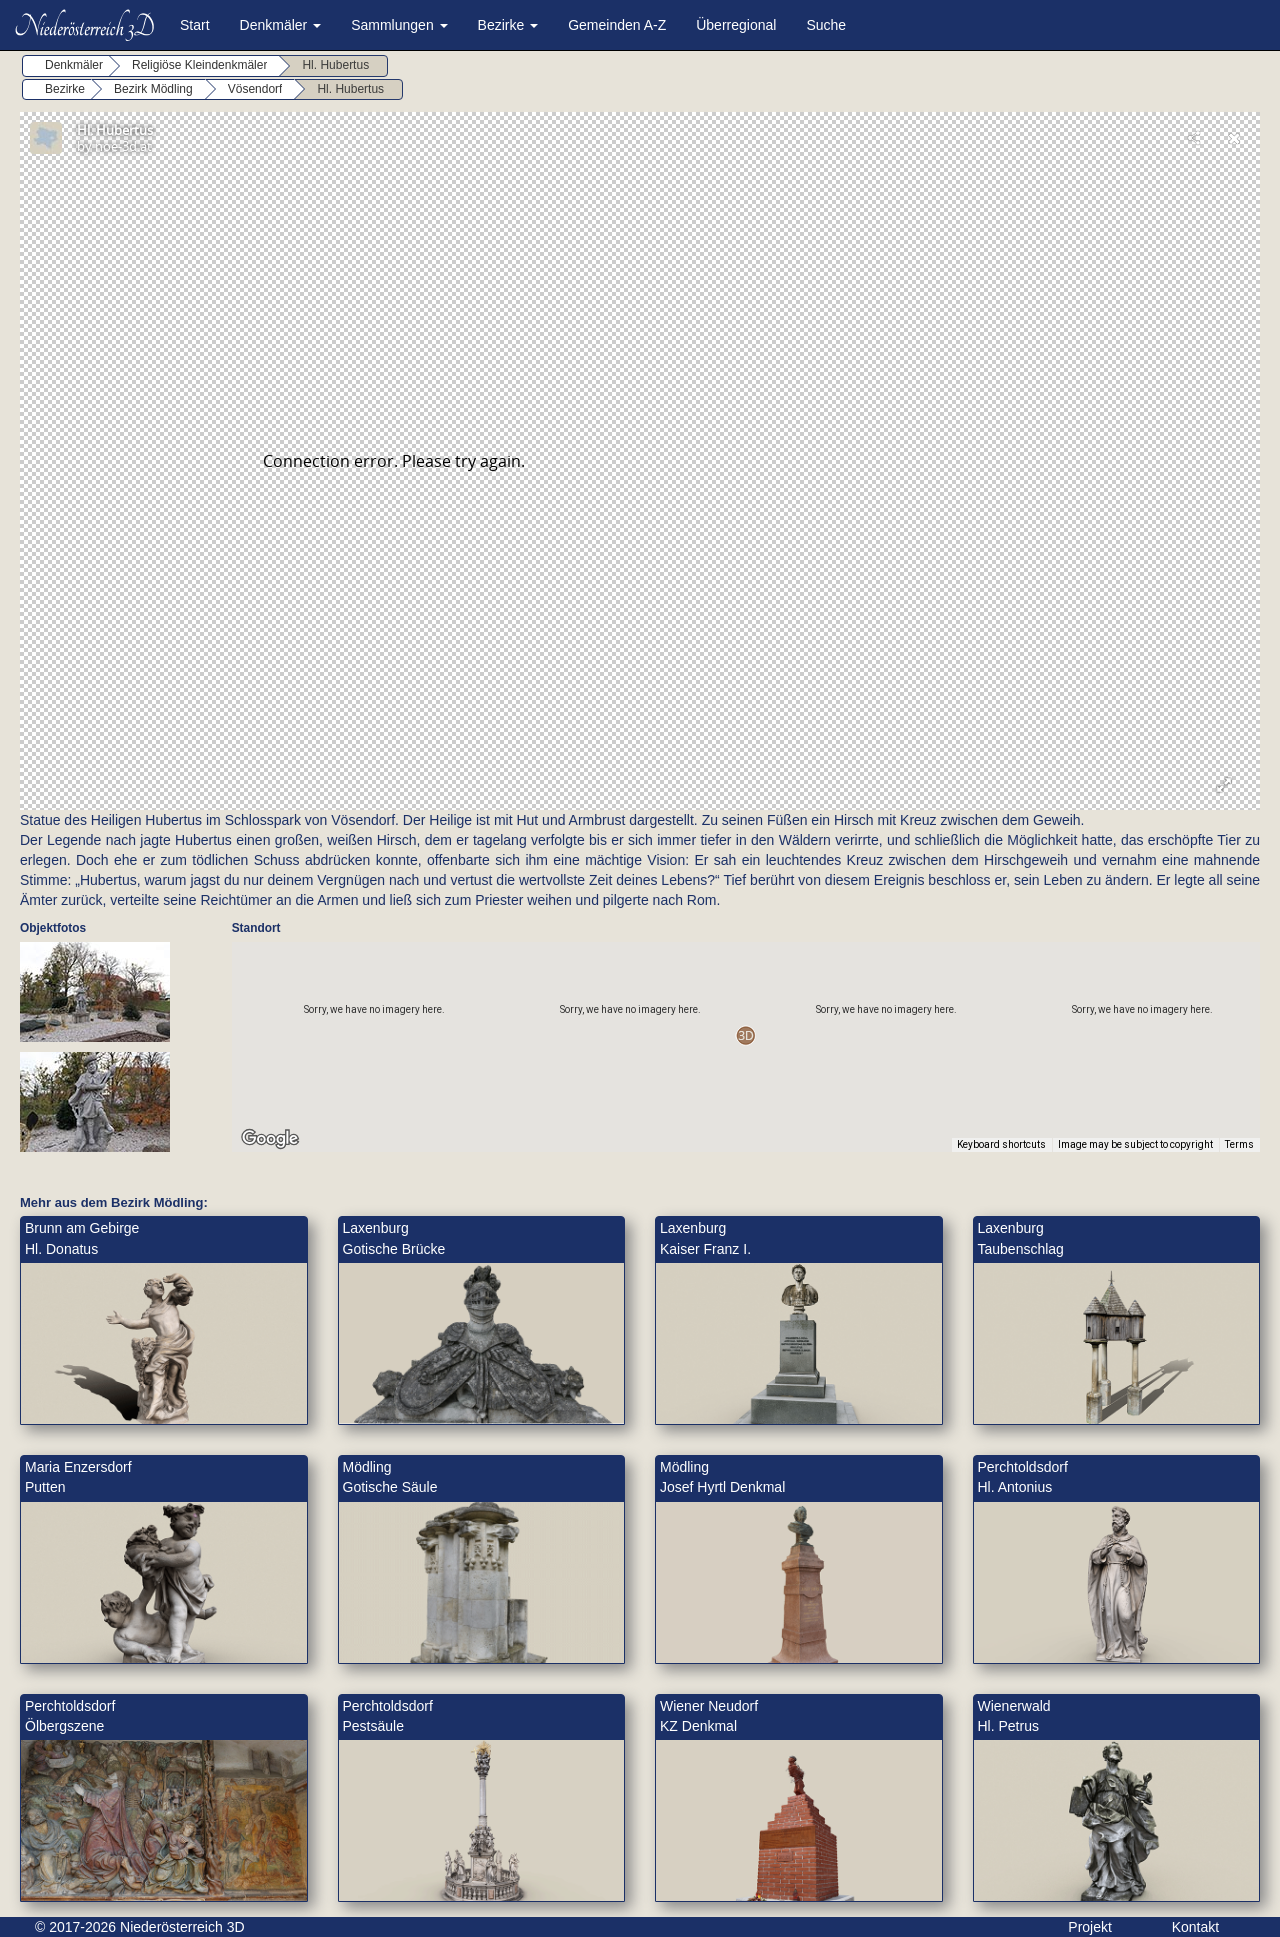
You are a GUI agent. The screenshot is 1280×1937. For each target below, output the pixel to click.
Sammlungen (399, 25)
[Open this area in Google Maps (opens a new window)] (270, 1139)
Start (195, 25)
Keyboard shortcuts (1001, 1144)
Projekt (1090, 1927)
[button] (745, 1035)
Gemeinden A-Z (617, 25)
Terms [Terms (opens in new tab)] (1239, 1144)
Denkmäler (281, 25)
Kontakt (1195, 1927)
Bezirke (508, 25)
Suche (826, 25)
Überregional (736, 25)
